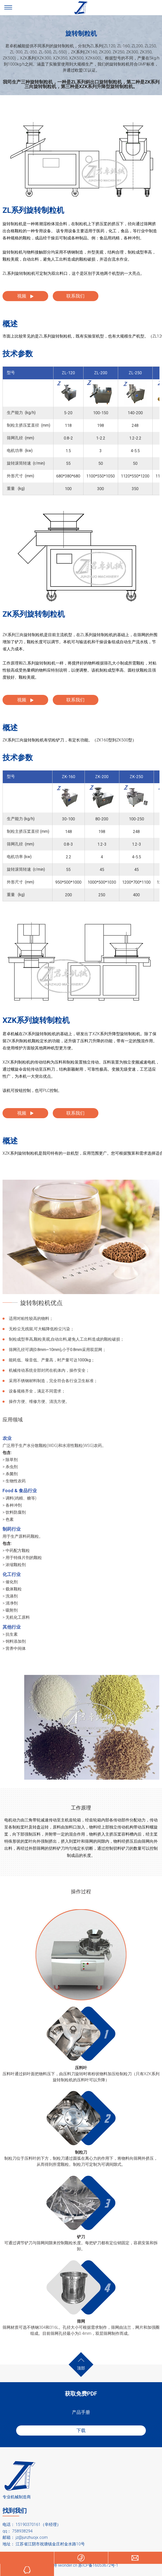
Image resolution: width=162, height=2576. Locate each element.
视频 (25, 296)
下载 (81, 2430)
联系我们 (74, 296)
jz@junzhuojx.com (32, 2537)
